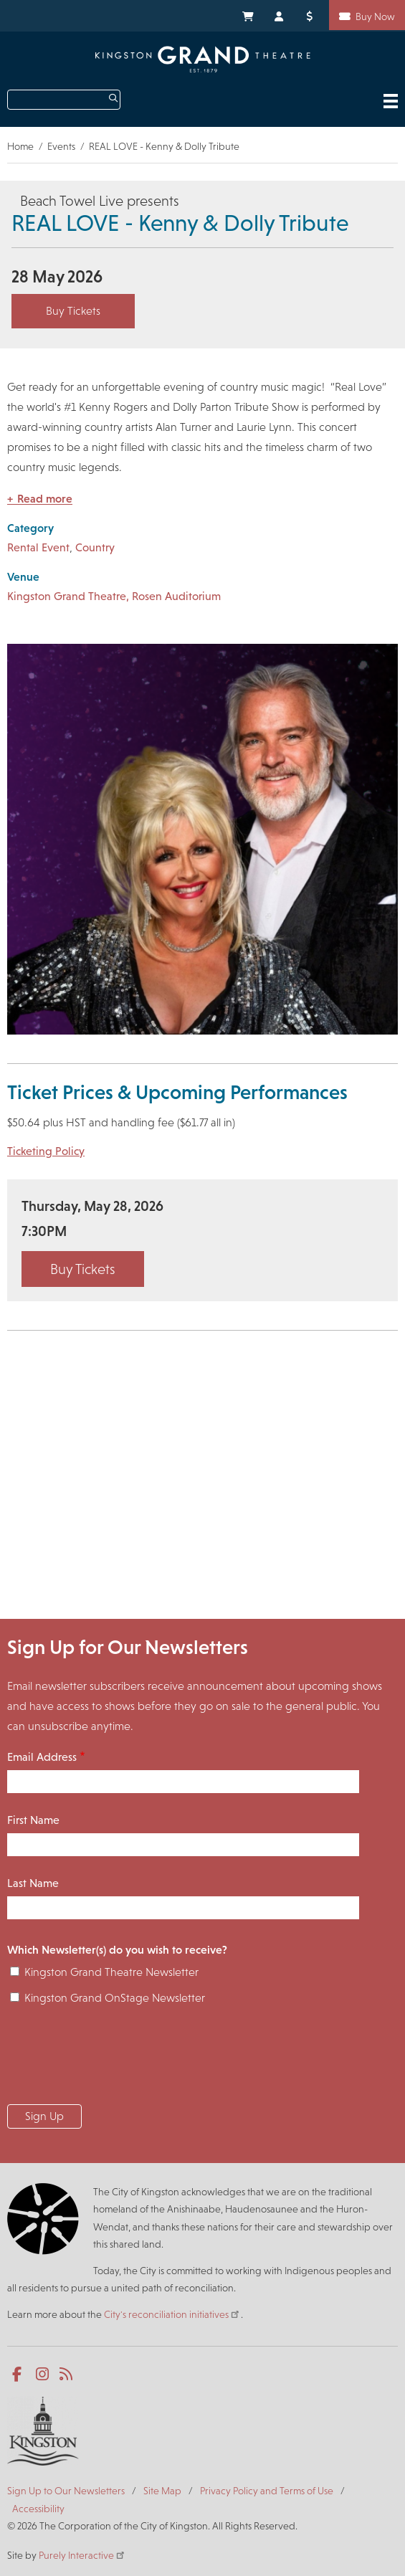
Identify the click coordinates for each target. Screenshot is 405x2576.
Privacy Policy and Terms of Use (266, 2490)
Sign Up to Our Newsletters (66, 2490)
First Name (33, 1820)
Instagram (43, 2374)
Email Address (42, 1757)
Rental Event (38, 547)
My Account (280, 15)
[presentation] (116, 2059)
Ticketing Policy (46, 1151)
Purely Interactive (82, 2555)
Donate (312, 15)
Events (61, 146)
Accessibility (38, 2508)
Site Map (162, 2490)
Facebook (19, 2374)
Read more (44, 499)
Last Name (33, 1883)
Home (20, 146)
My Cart (247, 15)
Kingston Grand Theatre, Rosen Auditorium (114, 596)
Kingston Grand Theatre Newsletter (111, 1972)
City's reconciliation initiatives (172, 2314)
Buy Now (375, 16)
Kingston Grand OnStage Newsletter (114, 1998)
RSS (67, 2374)
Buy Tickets (73, 311)
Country (95, 547)
